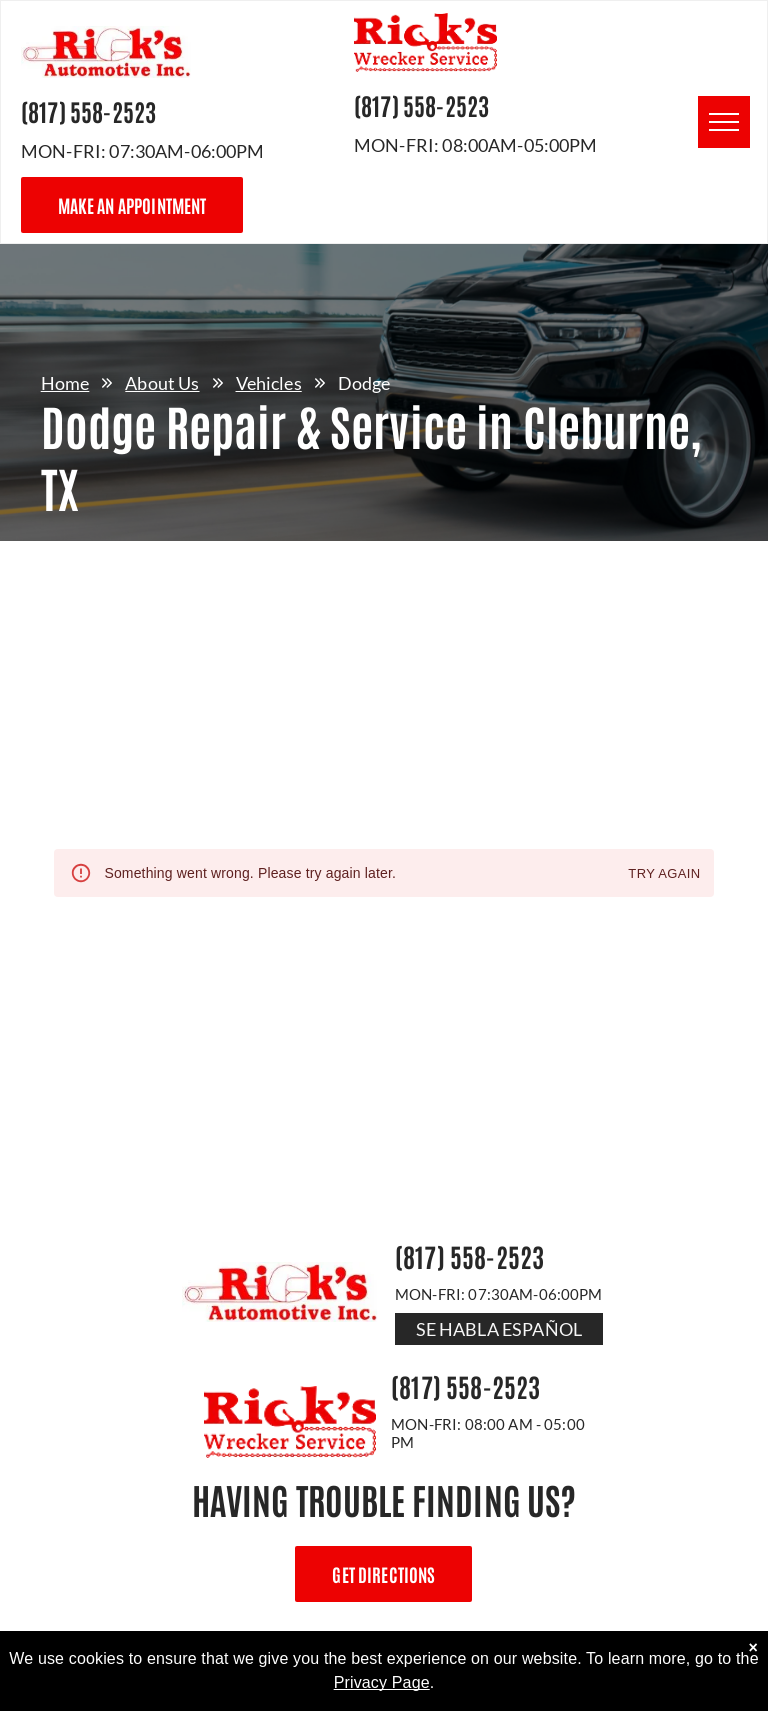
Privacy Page (382, 1682)
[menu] (724, 122)
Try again (664, 874)
